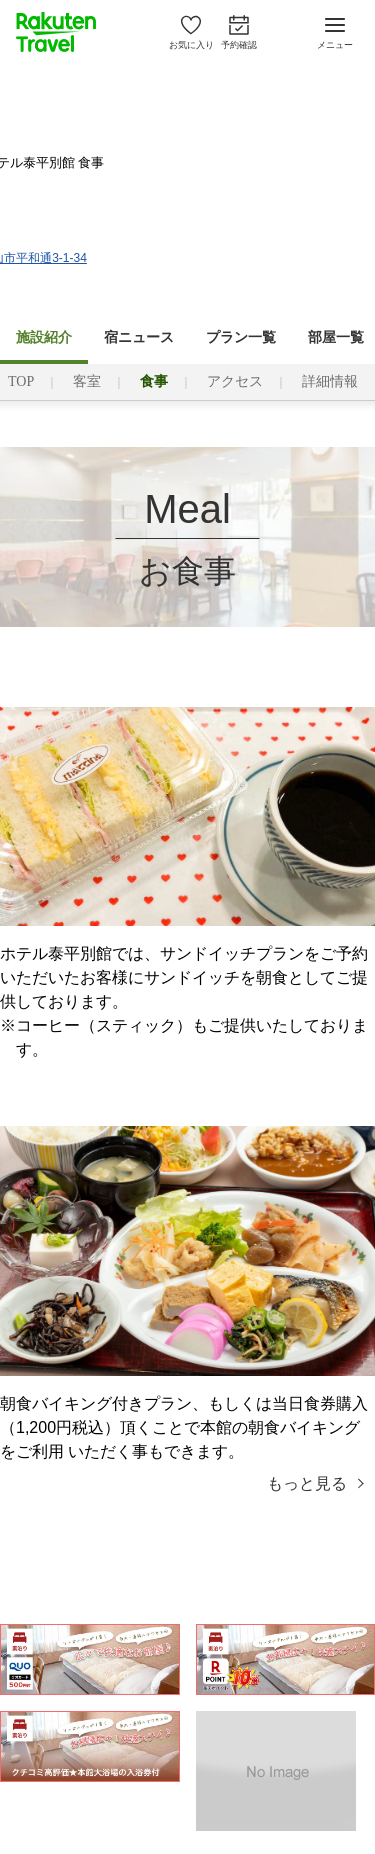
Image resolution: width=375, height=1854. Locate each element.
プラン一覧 (241, 337)
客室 (87, 381)
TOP (21, 381)
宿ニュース (139, 337)
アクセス (235, 381)
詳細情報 (330, 381)
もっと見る (307, 1483)
